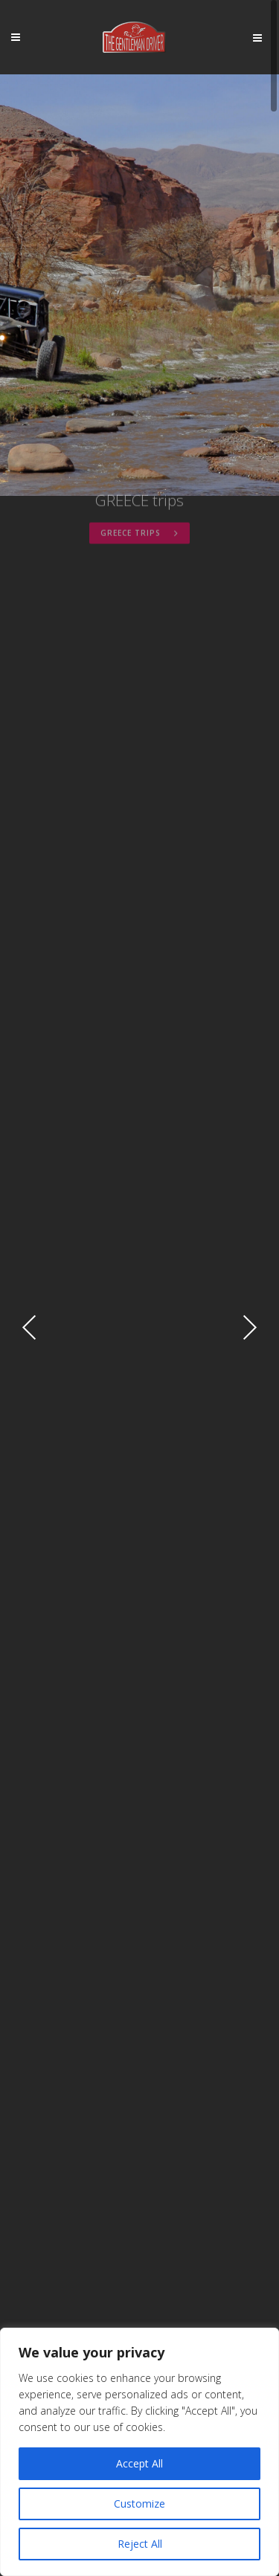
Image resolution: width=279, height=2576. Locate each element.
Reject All (140, 2544)
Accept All (139, 2463)
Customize (139, 2503)
